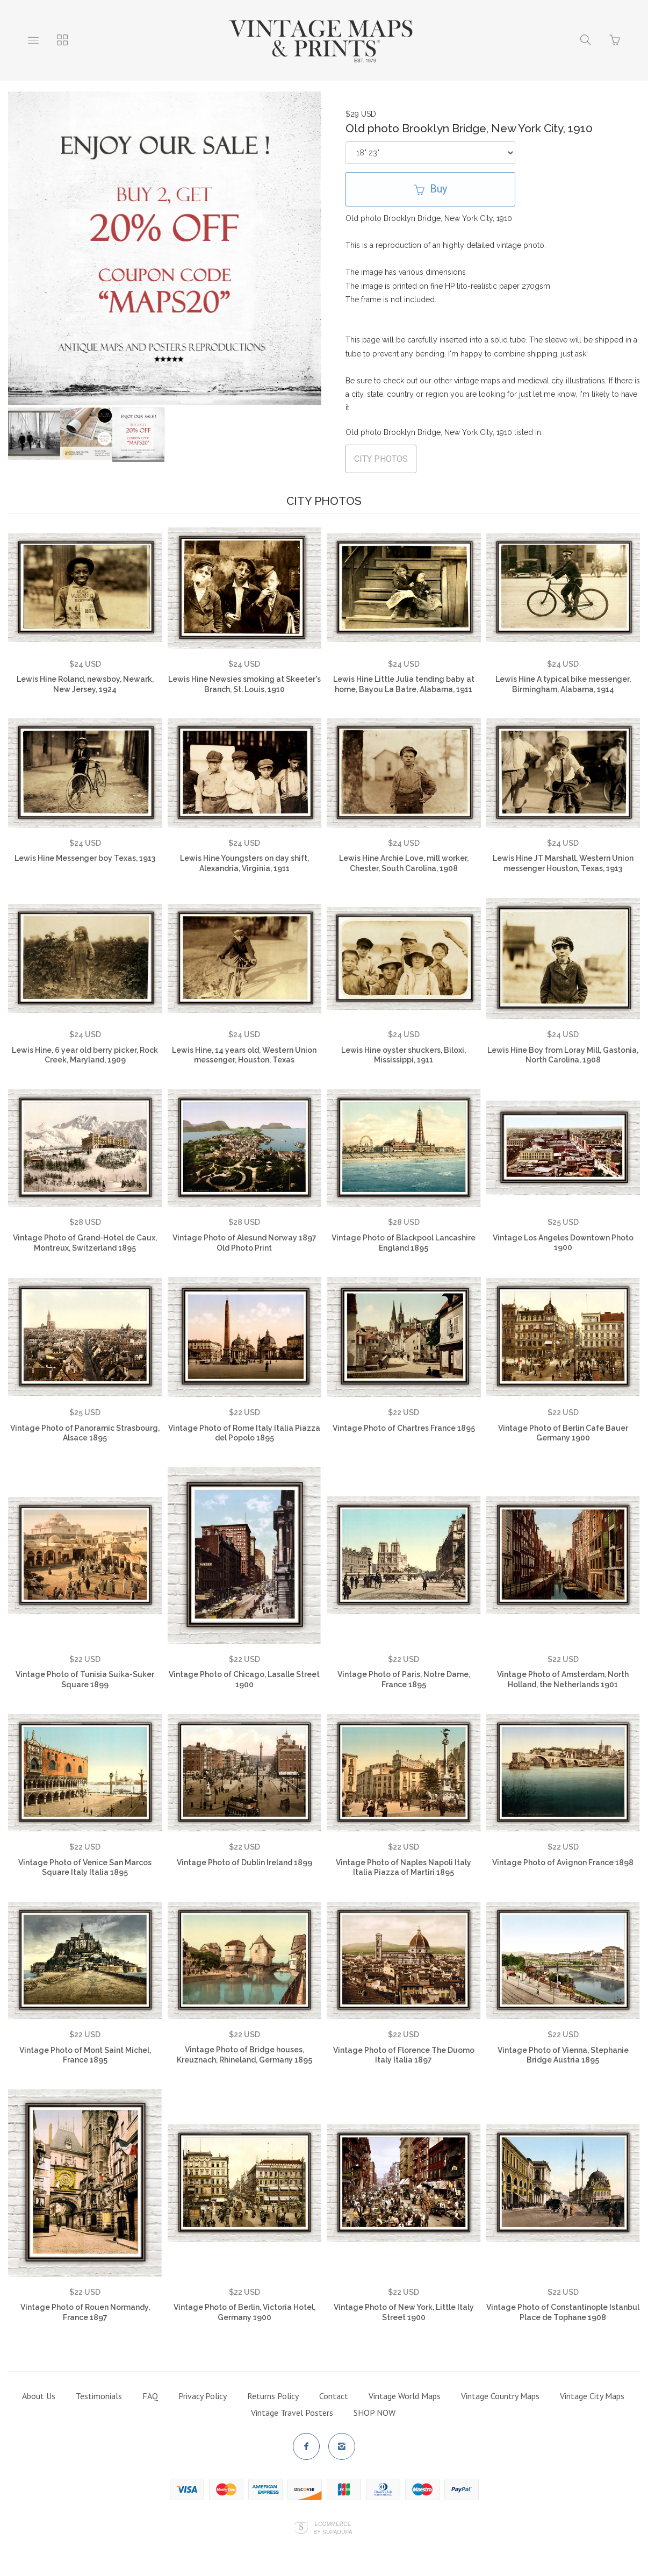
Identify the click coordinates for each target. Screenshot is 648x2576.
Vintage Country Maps (500, 2396)
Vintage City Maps (592, 2396)
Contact (333, 2396)
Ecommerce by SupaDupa (332, 2527)
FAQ (150, 2396)
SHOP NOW (374, 2412)
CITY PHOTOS (381, 459)
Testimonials (99, 2396)
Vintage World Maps (405, 2396)
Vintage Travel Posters (292, 2412)
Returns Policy (273, 2396)
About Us (38, 2396)
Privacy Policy (202, 2396)
